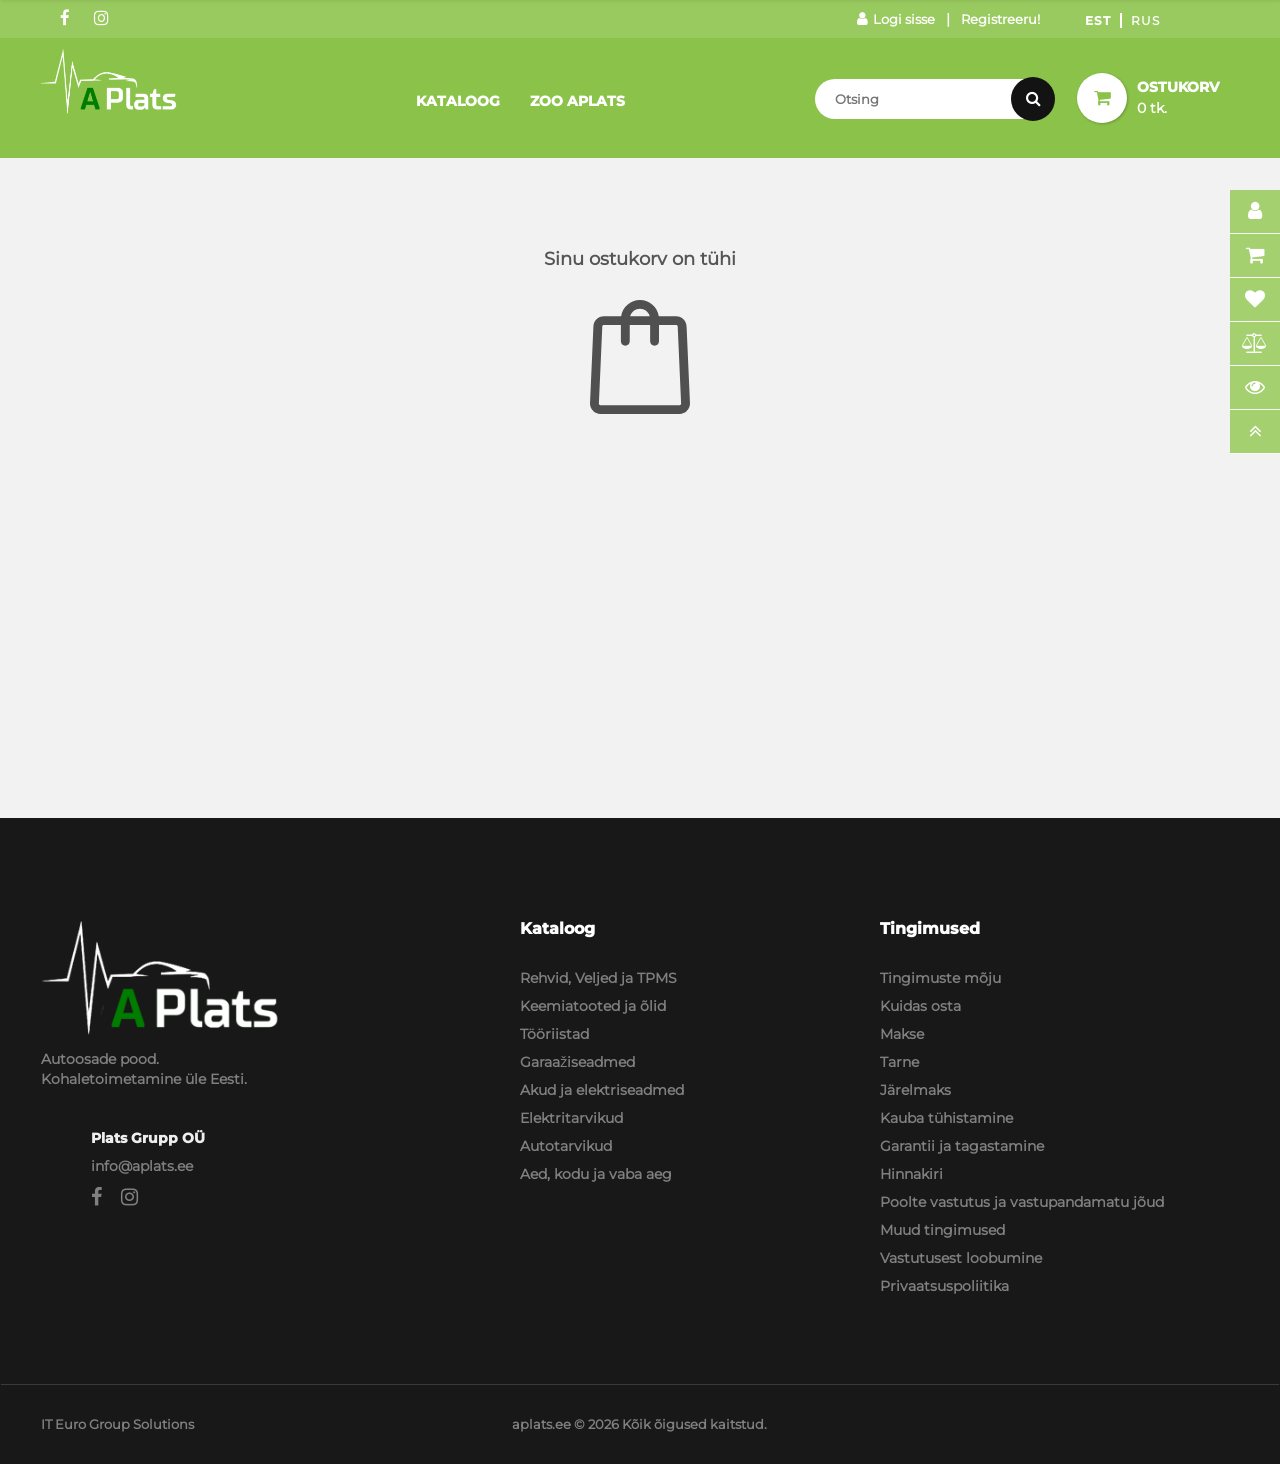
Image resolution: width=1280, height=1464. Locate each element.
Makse (902, 1034)
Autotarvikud (566, 1146)
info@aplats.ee (142, 1166)
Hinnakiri (911, 1174)
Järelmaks (915, 1090)
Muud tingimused (942, 1230)
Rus (1145, 20)
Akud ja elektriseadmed (602, 1090)
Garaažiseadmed (577, 1062)
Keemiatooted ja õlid (593, 1006)
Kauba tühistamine (946, 1118)
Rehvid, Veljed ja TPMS (598, 978)
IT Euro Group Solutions (117, 1424)
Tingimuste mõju (940, 978)
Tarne (899, 1062)
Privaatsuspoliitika (944, 1286)
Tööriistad (554, 1034)
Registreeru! (1000, 19)
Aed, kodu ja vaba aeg (596, 1174)
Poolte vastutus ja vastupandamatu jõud (1022, 1202)
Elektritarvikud (571, 1118)
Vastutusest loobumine (961, 1258)
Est (1098, 20)
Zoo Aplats (577, 101)
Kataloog (458, 101)
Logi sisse (896, 19)
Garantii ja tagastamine (962, 1146)
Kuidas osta (920, 1006)
